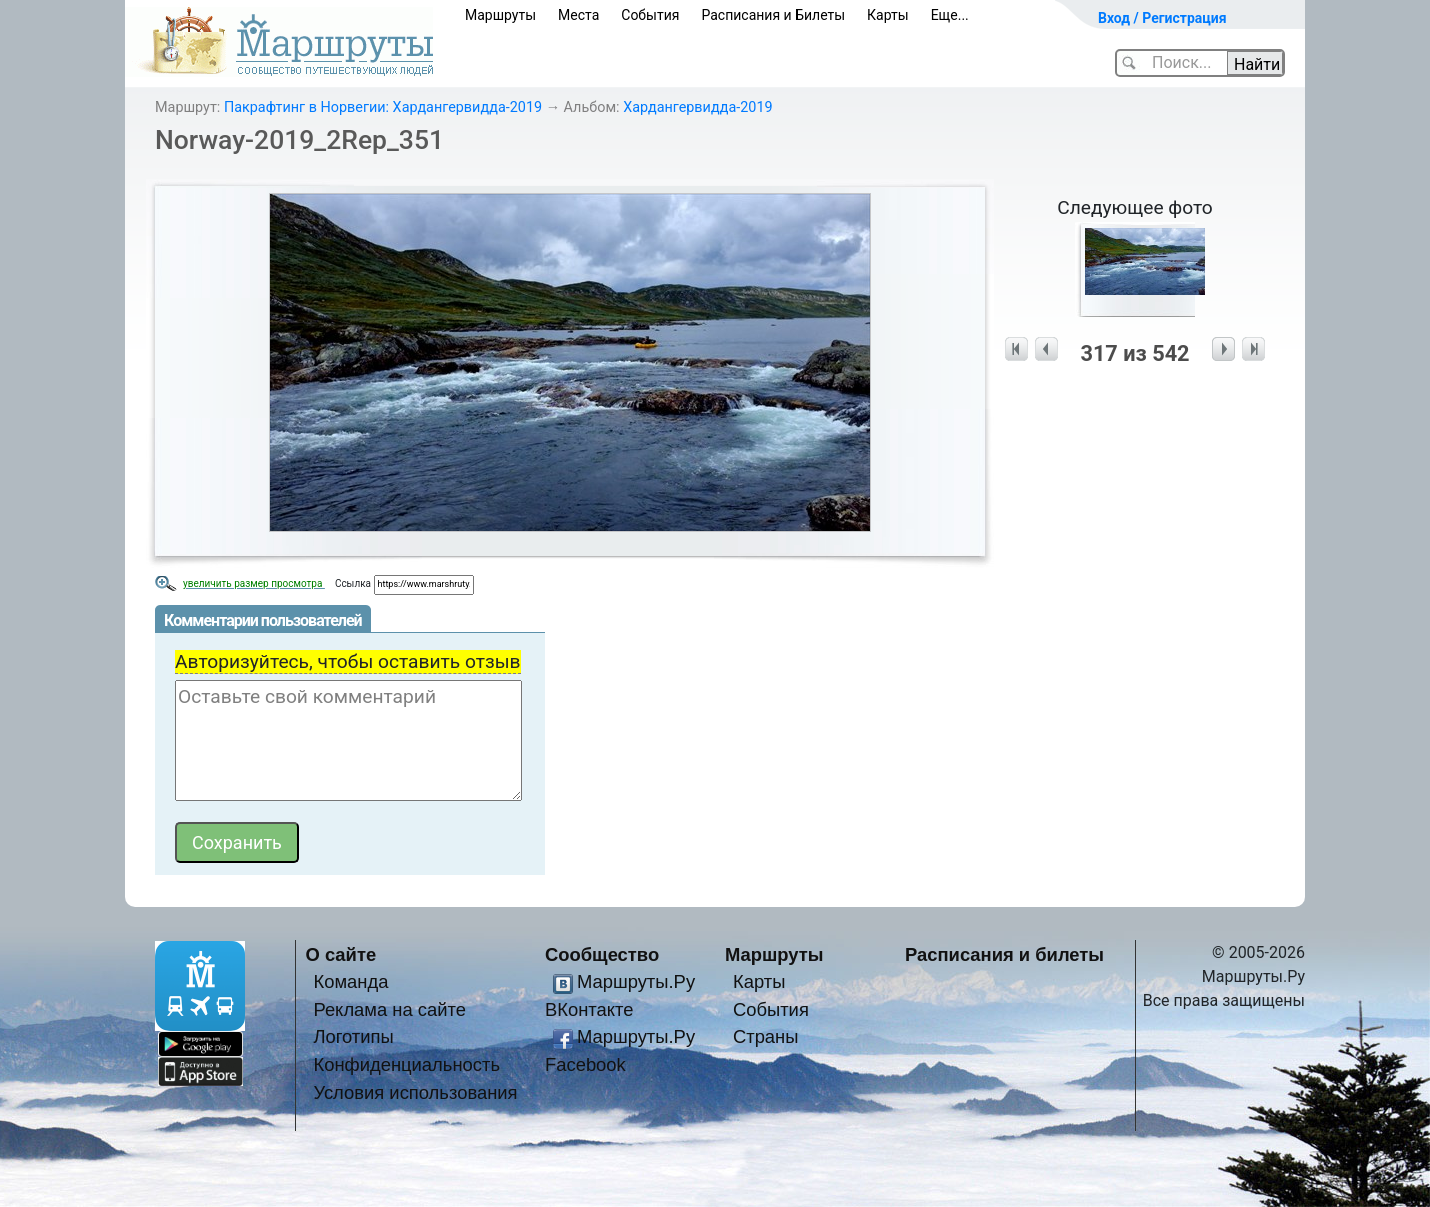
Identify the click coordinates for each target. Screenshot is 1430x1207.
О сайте (341, 954)
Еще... (950, 15)
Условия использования (415, 1092)
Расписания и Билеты (773, 15)
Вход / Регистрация (1162, 18)
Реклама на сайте (389, 1009)
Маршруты (500, 15)
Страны (766, 1036)
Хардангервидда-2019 (697, 107)
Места (578, 15)
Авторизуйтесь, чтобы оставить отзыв (348, 661)
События (650, 15)
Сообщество (602, 954)
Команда (350, 981)
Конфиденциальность (406, 1064)
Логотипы (353, 1036)
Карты (888, 15)
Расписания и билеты (1004, 954)
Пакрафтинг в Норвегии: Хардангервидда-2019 (383, 107)
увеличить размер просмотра (254, 583)
